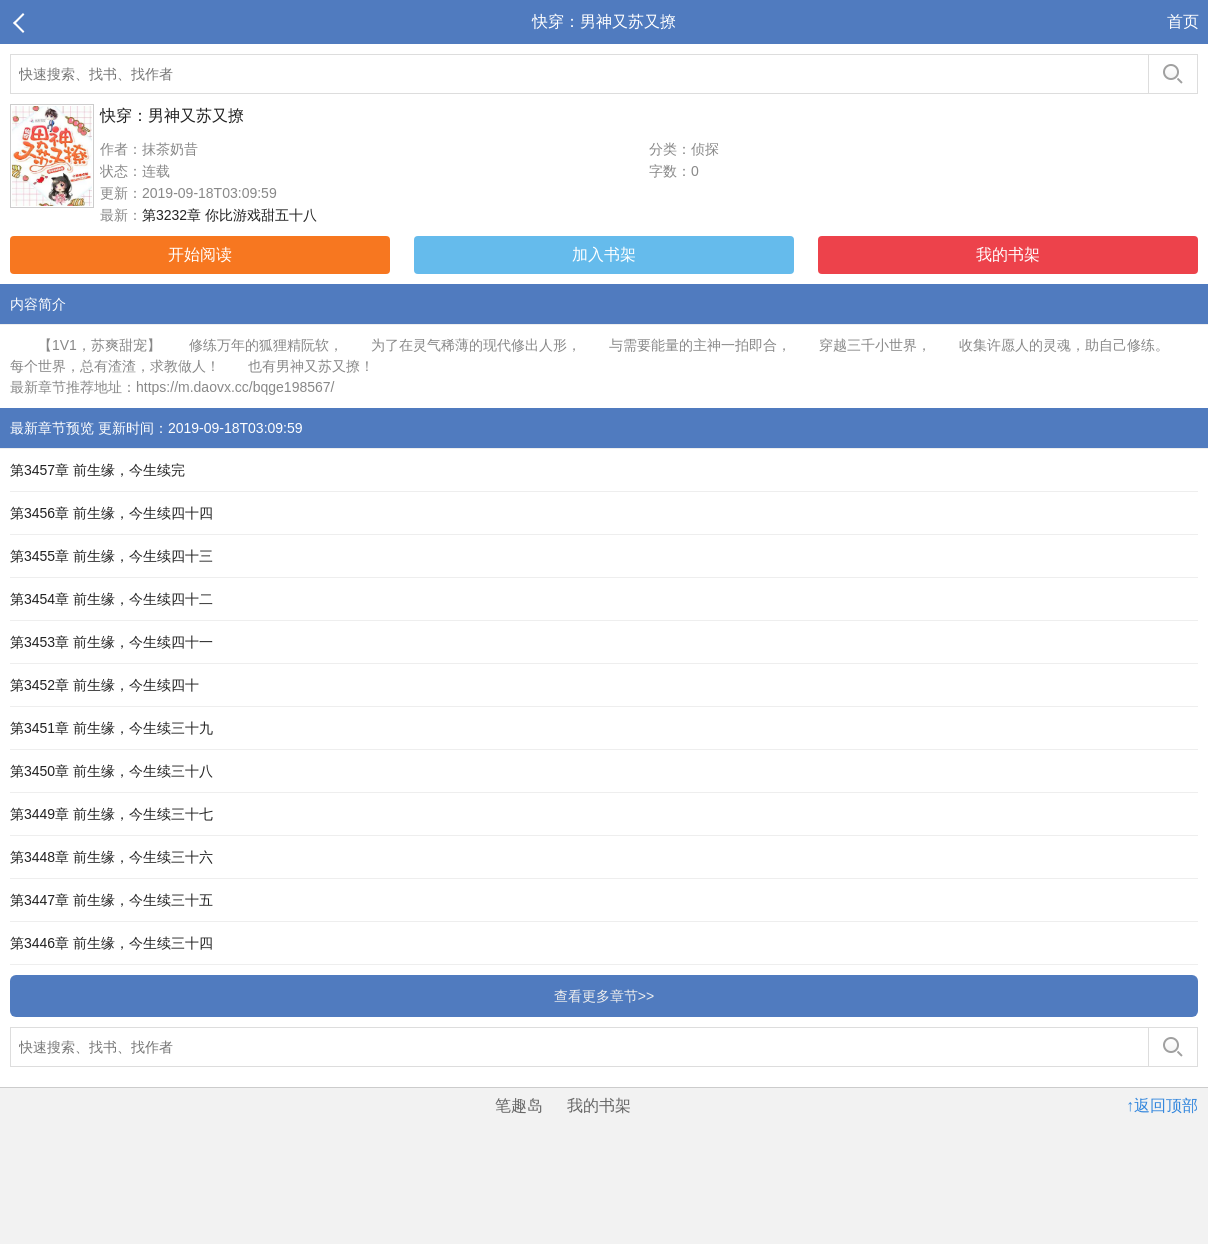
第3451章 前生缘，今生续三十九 (111, 728)
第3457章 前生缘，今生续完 (97, 470)
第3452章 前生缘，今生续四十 (104, 685)
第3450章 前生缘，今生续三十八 (111, 771)
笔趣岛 (519, 1105)
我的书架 (1008, 254)
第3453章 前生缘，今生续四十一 (111, 642)
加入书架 (604, 254)
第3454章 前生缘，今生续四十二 (111, 599)
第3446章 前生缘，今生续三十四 (111, 943)
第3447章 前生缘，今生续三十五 (111, 900)
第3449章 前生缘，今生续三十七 (111, 814)
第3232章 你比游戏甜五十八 (229, 215)
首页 (1183, 21)
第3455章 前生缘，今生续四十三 (111, 556)
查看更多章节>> (604, 996)
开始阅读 (200, 254)
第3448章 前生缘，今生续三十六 (111, 857)
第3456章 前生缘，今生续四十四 (111, 513)
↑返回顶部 (1162, 1105)
